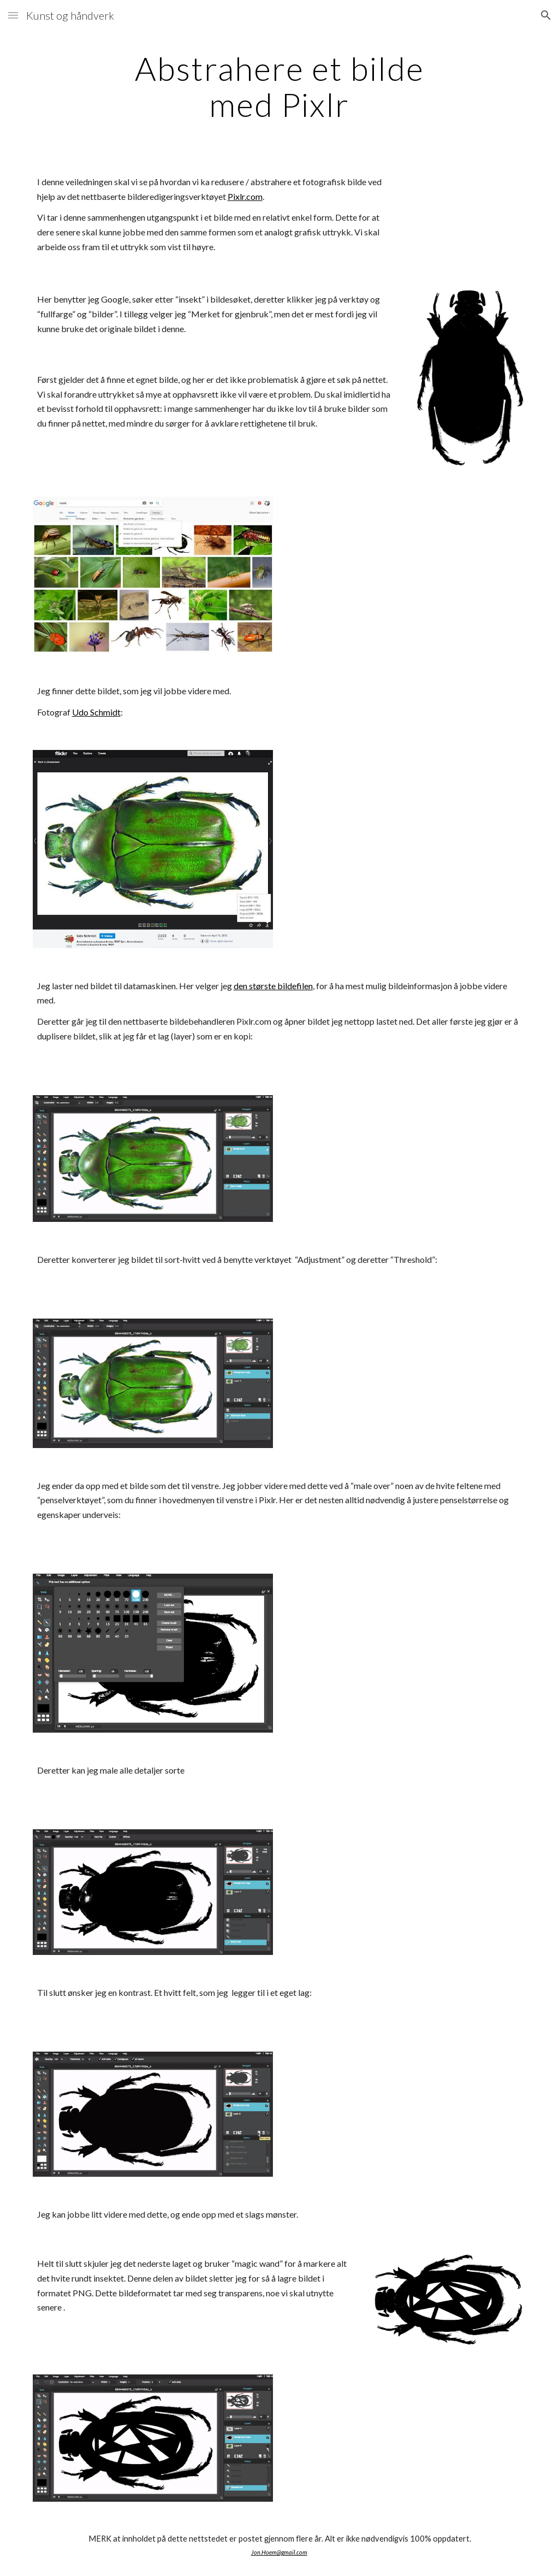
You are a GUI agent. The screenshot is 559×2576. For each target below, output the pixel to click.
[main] (279, 86)
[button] (13, 15)
